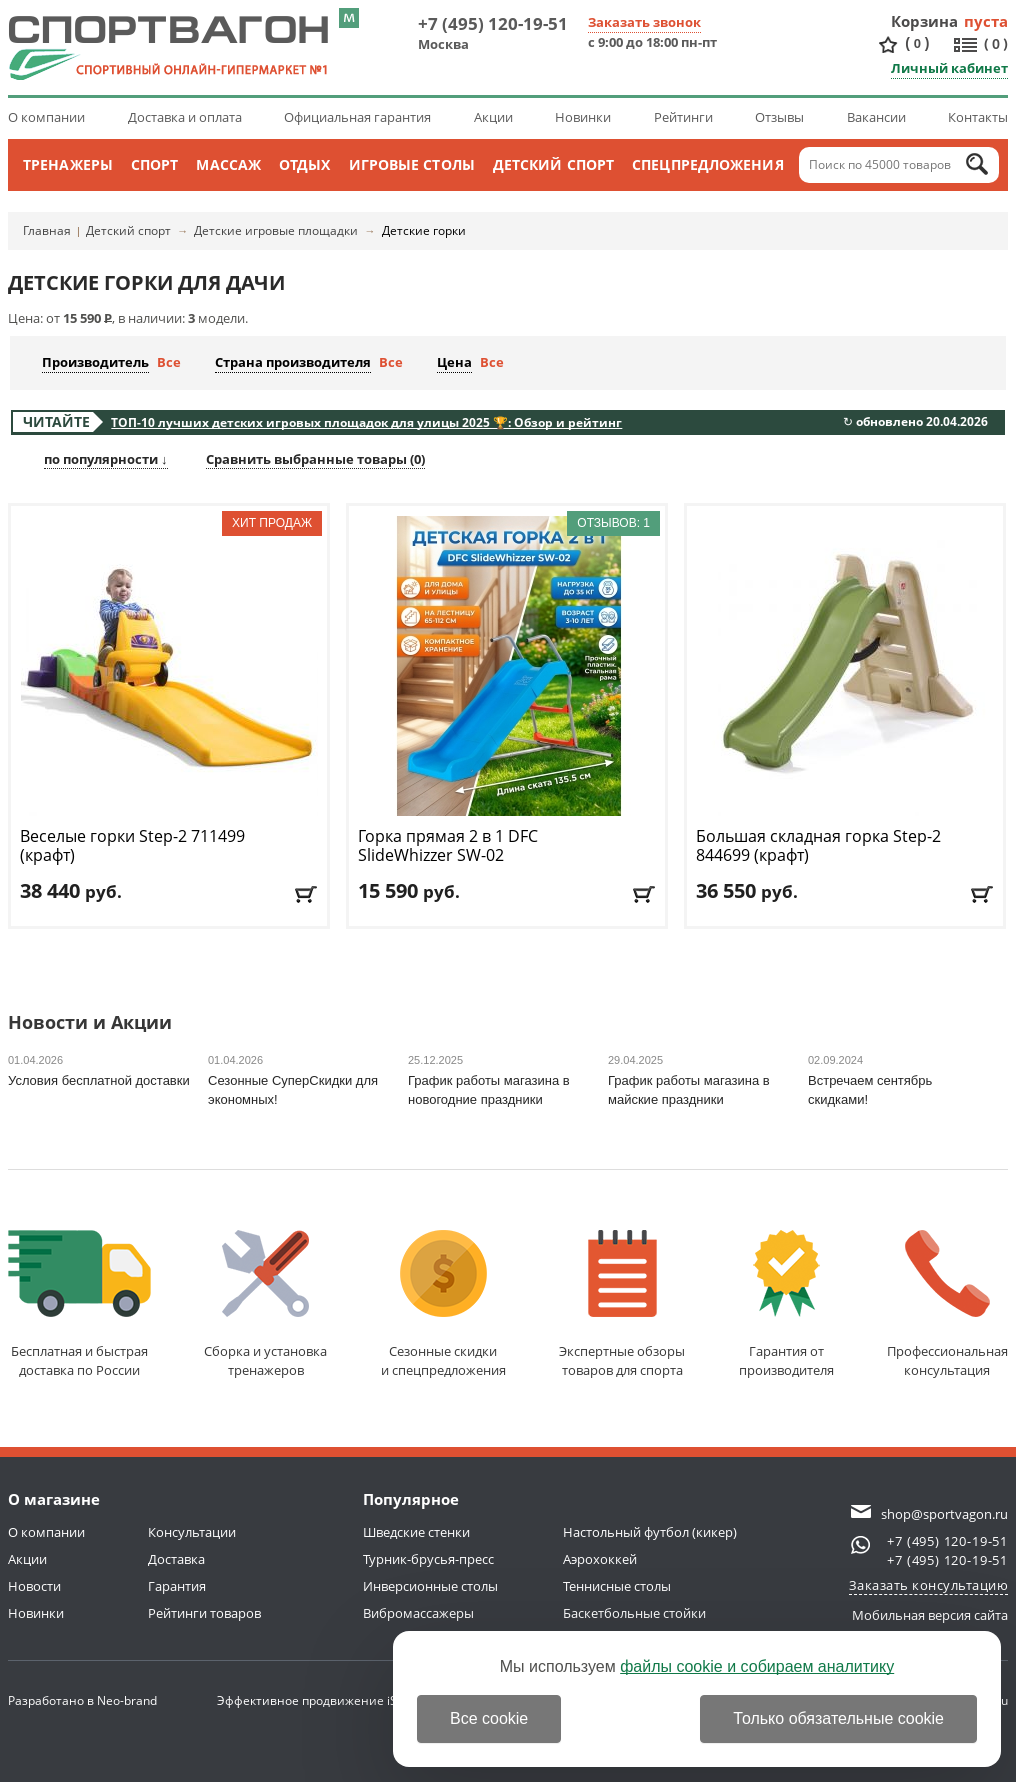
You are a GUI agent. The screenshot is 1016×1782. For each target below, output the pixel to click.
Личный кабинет (949, 68)
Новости (34, 1586)
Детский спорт (553, 164)
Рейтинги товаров (204, 1613)
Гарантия (177, 1586)
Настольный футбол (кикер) (650, 1532)
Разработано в (82, 1700)
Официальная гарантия (357, 117)
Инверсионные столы (430, 1586)
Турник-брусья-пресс (428, 1559)
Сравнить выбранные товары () (315, 459)
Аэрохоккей (600, 1559)
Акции (493, 117)
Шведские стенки (416, 1532)
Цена (454, 362)
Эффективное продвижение (318, 1700)
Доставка (176, 1559)
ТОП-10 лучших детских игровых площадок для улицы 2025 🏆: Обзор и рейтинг (366, 422)
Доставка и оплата (185, 117)
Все (169, 362)
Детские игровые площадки (276, 230)
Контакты (978, 117)
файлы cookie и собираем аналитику (757, 1666)
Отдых (305, 164)
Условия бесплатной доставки (99, 1080)
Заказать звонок (644, 22)
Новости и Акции (90, 1023)
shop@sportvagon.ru (944, 1514)
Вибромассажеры (418, 1613)
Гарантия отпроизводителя (786, 1304)
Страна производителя (293, 362)
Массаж (228, 164)
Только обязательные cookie (838, 1718)
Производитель (95, 362)
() (917, 43)
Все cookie (489, 1718)
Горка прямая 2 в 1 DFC (448, 846)
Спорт (155, 164)
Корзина (925, 21)
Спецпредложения (708, 164)
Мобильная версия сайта (930, 1615)
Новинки (583, 117)
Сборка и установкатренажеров (265, 1304)
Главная (47, 230)
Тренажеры (68, 164)
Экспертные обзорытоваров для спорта (622, 1304)
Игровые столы (412, 164)
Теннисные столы (617, 1586)
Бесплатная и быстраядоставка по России (79, 1304)
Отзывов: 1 (613, 523)
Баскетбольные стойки (634, 1613)
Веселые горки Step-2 (132, 846)
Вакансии (876, 117)
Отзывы (779, 117)
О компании (46, 117)
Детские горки (424, 230)
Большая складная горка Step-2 (818, 846)
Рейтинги (683, 117)
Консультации (192, 1532)
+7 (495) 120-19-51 (493, 23)
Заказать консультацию (929, 1585)
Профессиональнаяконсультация (947, 1304)
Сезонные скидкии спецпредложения (443, 1304)
